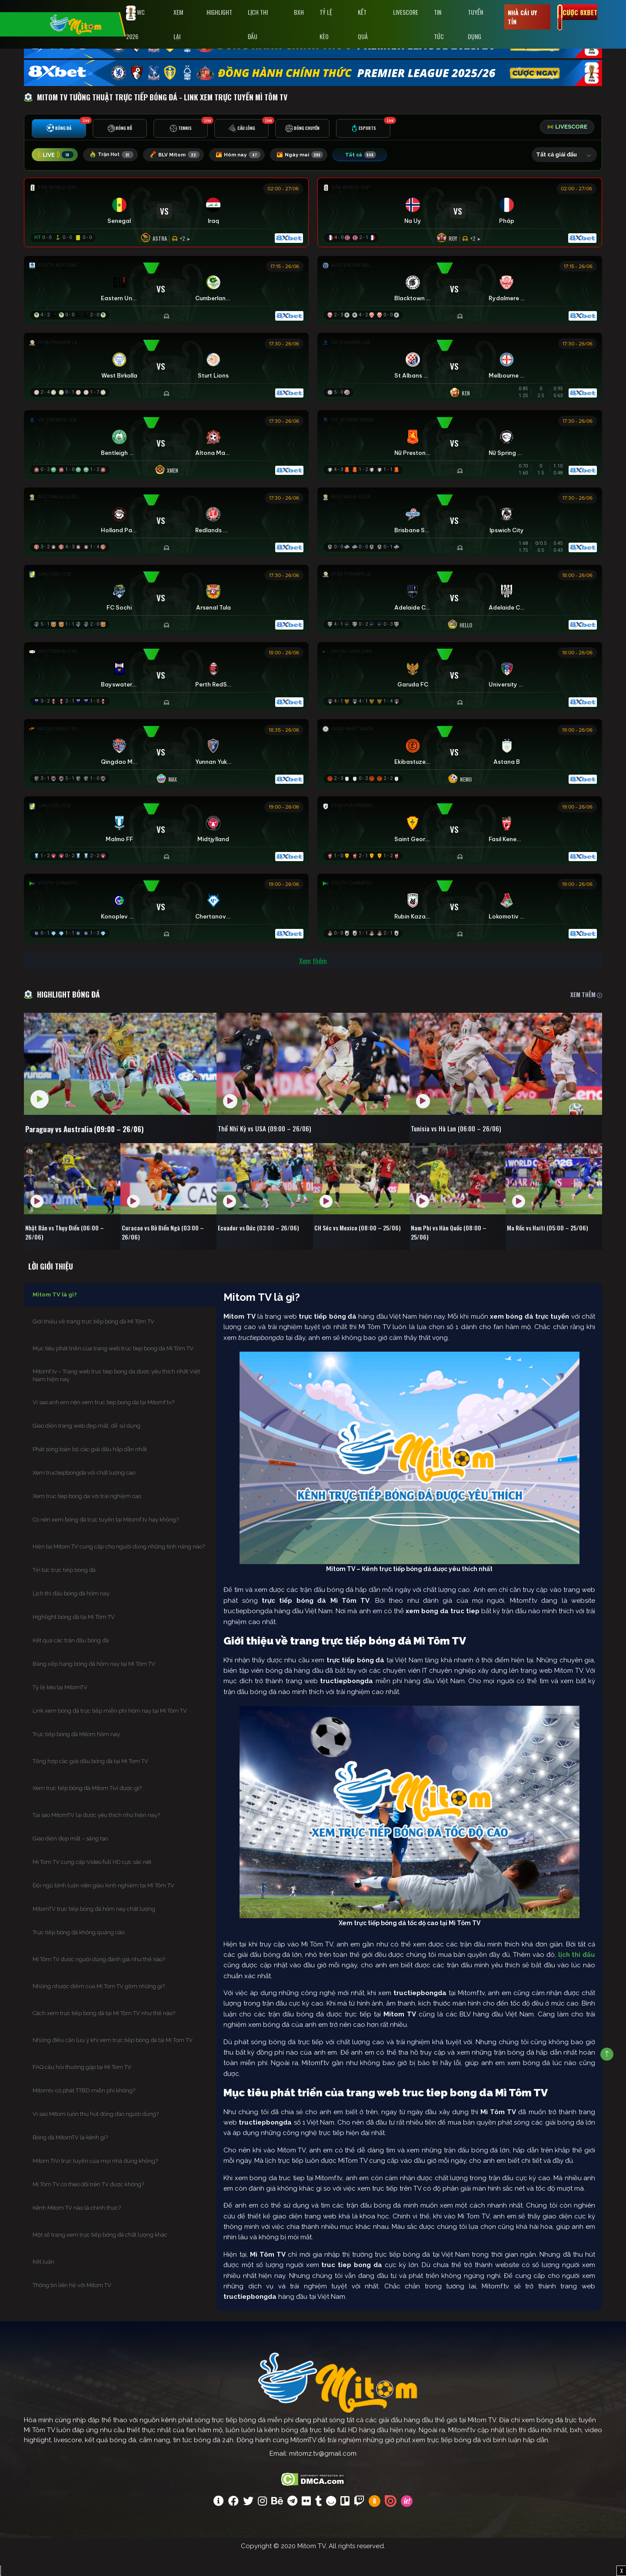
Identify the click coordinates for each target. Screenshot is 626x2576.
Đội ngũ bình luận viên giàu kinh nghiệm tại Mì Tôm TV (103, 1906)
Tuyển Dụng (475, 24)
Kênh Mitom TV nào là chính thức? (77, 2229)
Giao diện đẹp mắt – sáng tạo (70, 1860)
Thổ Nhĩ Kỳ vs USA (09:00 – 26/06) (285, 1145)
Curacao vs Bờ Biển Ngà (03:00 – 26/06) (168, 1250)
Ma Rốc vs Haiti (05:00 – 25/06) (552, 1245)
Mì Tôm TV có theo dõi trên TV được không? (88, 2205)
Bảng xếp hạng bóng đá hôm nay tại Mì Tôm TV (94, 1685)
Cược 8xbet (580, 12)
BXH (299, 12)
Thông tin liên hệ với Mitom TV (72, 2306)
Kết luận (43, 2283)
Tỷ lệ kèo (326, 24)
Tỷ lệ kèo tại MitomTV (60, 1708)
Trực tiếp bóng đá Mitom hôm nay (76, 1755)
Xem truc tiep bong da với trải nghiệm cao (87, 1517)
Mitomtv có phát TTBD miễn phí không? (84, 2112)
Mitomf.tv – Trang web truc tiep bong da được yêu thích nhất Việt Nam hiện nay (116, 1396)
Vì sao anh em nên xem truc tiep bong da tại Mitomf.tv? (103, 1423)
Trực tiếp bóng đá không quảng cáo (78, 1953)
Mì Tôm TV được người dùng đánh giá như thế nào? (99, 1980)
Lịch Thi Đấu (258, 24)
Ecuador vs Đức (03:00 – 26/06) (263, 1245)
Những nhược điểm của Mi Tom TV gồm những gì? (99, 2007)
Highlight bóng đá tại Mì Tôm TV (74, 1638)
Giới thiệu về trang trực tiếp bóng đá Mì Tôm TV (93, 1342)
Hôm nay (249, 156)
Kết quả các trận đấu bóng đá (71, 1661)
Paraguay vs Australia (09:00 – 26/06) (100, 1145)
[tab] (59, 131)
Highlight (219, 12)
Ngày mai (315, 156)
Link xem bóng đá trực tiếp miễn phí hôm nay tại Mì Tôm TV (110, 1732)
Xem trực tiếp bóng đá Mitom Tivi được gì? (87, 1809)
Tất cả (378, 156)
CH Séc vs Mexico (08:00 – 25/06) (353, 1250)
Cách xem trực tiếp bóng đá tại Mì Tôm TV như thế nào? (104, 2034)
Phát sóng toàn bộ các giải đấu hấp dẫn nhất (90, 1470)
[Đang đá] (166, 214)
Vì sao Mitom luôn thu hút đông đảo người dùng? (96, 2135)
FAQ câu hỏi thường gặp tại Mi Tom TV (82, 2088)
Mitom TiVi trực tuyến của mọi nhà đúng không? (95, 2182)
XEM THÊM (586, 1010)
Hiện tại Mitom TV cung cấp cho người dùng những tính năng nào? (119, 1568)
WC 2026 (135, 23)
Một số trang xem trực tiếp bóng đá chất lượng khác (100, 2256)
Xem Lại (178, 24)
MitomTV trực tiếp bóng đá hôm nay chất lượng (94, 1930)
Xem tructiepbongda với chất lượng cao (84, 1494)
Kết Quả (363, 24)
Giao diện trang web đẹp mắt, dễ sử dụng (86, 1447)
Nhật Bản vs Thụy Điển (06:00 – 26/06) (69, 1250)
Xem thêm (313, 976)
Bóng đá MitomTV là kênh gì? (70, 2158)
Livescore (405, 12)
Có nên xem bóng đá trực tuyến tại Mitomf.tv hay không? (106, 1541)
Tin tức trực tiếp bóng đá (64, 1591)
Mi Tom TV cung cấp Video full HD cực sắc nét (92, 1883)
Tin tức (439, 24)
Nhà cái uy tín (522, 17)
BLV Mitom (182, 156)
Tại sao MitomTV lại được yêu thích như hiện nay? (96, 1836)
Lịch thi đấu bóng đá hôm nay (71, 1614)
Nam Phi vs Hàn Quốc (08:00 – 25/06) (454, 1250)
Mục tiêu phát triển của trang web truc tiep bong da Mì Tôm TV (113, 1369)
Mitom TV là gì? (55, 1316)
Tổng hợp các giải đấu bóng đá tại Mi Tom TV (90, 1782)
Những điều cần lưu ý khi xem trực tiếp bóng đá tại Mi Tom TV (113, 2061)
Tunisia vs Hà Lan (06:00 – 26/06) (477, 1145)
